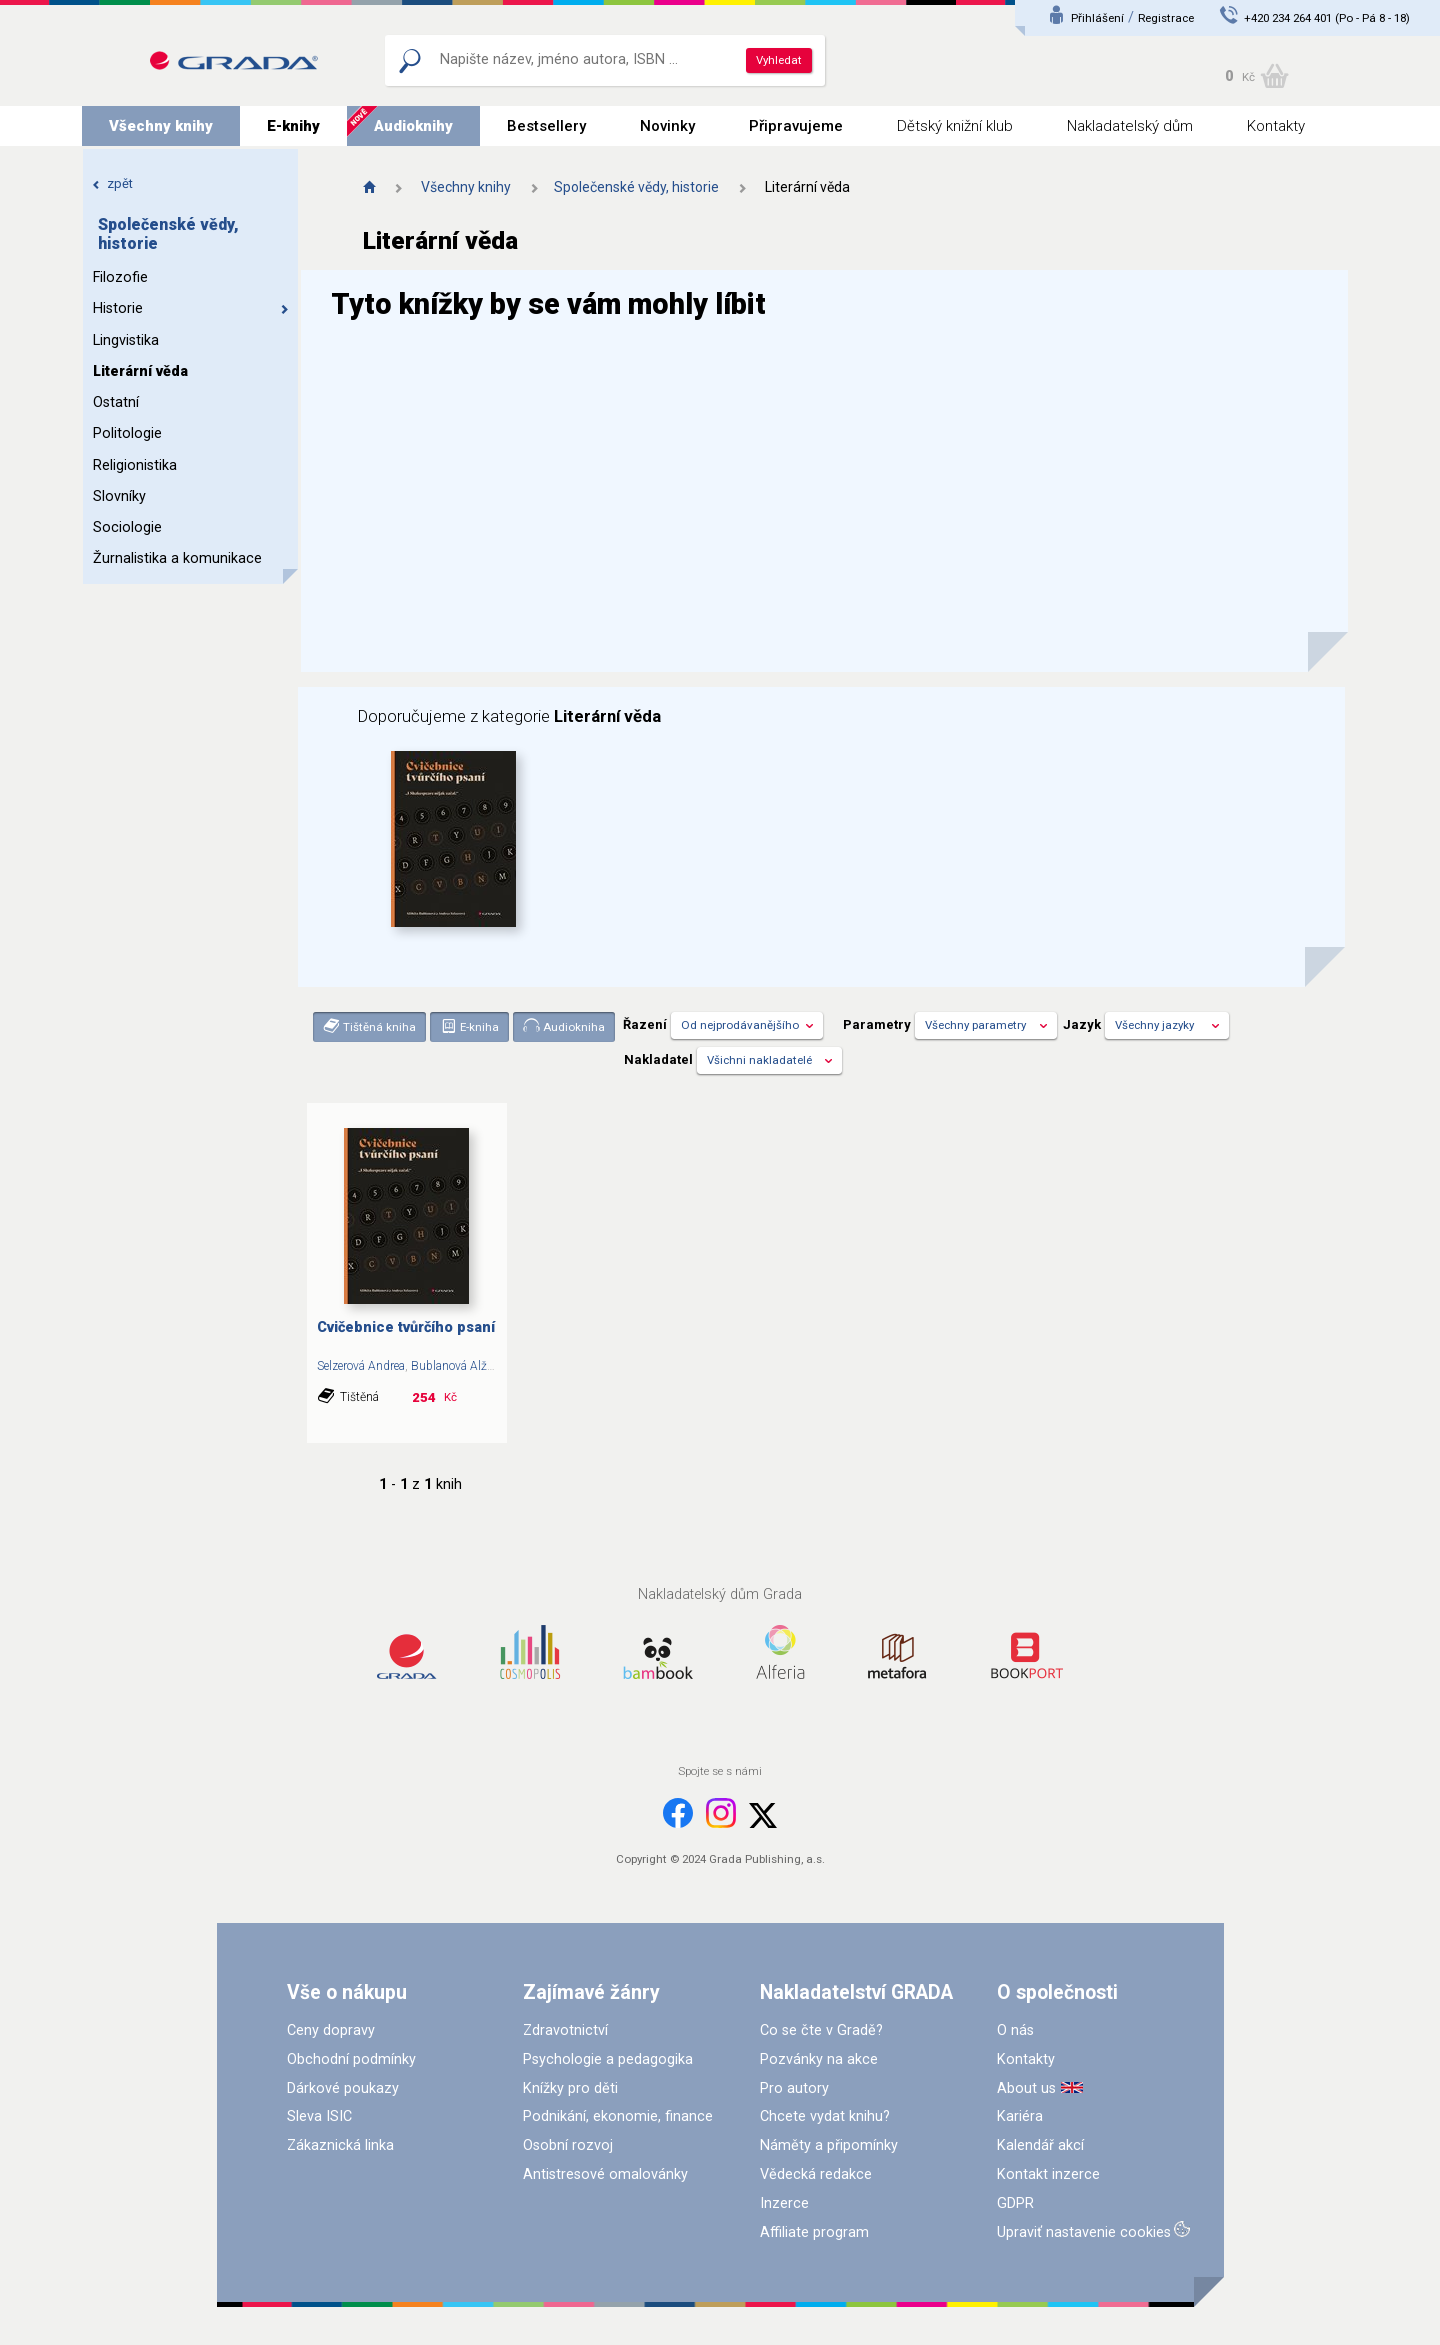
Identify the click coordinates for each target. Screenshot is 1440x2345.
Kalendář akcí (1040, 2145)
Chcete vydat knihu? (825, 2116)
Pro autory (794, 2088)
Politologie (127, 433)
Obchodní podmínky (351, 2059)
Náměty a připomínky (829, 2145)
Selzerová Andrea (361, 1366)
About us (1026, 2088)
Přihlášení (1097, 18)
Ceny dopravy (331, 2030)
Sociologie (127, 527)
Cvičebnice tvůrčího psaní (406, 1327)
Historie (191, 308)
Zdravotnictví (565, 2030)
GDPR (1015, 2203)
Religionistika (135, 465)
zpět (112, 183)
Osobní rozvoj (568, 2145)
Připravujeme (796, 126)
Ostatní (116, 402)
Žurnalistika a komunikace (177, 558)
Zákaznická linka (340, 2145)
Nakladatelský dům (1130, 126)
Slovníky (119, 496)
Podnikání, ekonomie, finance (618, 2116)
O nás (1015, 2030)
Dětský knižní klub (955, 126)
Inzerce (784, 2203)
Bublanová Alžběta (460, 1366)
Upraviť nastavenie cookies (1084, 2232)
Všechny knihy (161, 126)
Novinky (667, 126)
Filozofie (120, 277)
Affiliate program (814, 2232)
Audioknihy (413, 126)
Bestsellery (546, 126)
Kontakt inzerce (1048, 2174)
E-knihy (293, 126)
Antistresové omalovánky (605, 2174)
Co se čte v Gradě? (821, 2030)
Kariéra (1020, 2116)
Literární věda (140, 371)
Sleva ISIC (319, 2116)
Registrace (1166, 18)
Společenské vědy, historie (636, 187)
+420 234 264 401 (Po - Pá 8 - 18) (1327, 18)
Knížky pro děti (570, 2088)
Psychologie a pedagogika (608, 2059)
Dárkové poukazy (343, 2088)
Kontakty (1276, 126)
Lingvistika (126, 340)
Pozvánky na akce (819, 2059)
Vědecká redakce (816, 2174)
